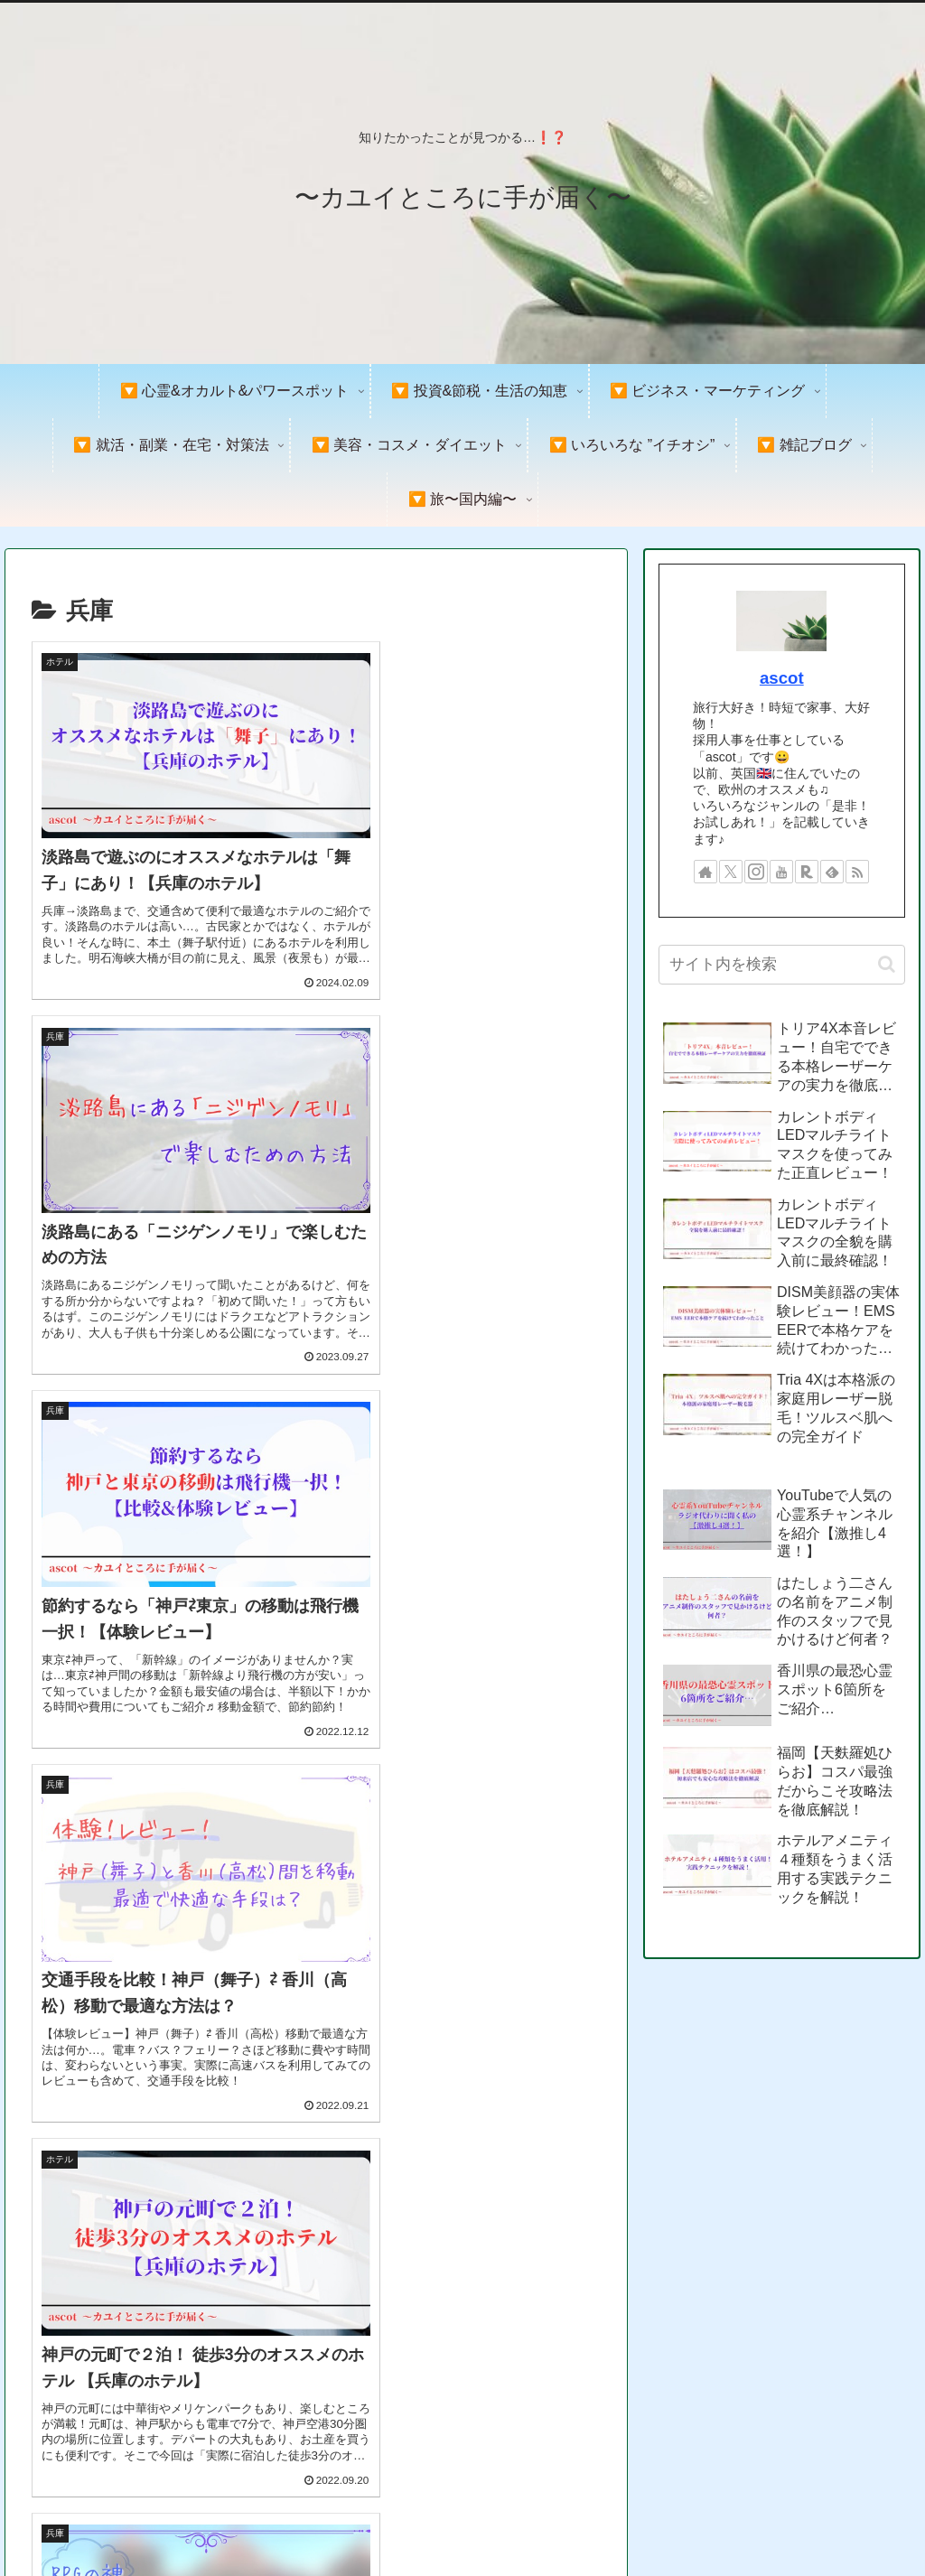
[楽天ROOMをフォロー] (806, 871)
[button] (886, 964)
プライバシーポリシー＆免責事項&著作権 (695, 2520)
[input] (781, 965)
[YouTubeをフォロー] (781, 871)
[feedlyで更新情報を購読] (832, 871)
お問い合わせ (870, 2520)
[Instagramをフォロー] (756, 871)
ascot (782, 677)
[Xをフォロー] (731, 871)
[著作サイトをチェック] (705, 871)
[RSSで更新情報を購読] (857, 871)
